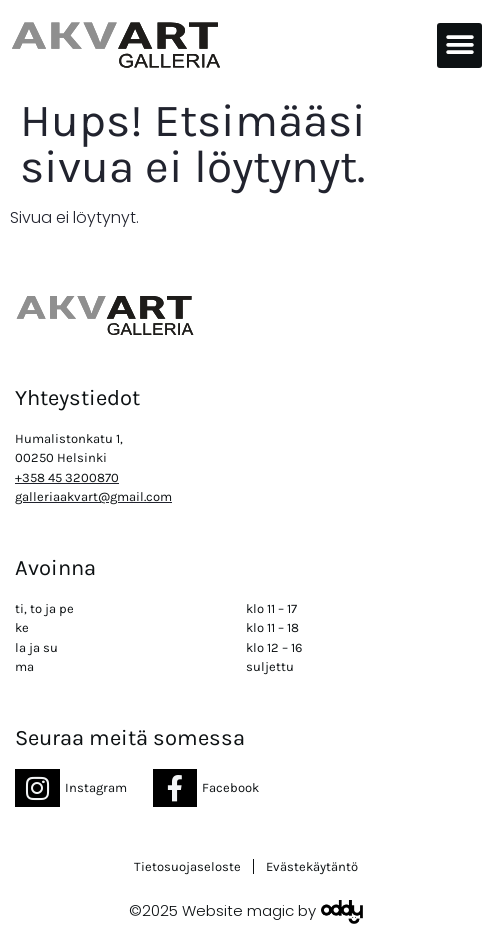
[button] (459, 45)
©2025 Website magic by (222, 910)
